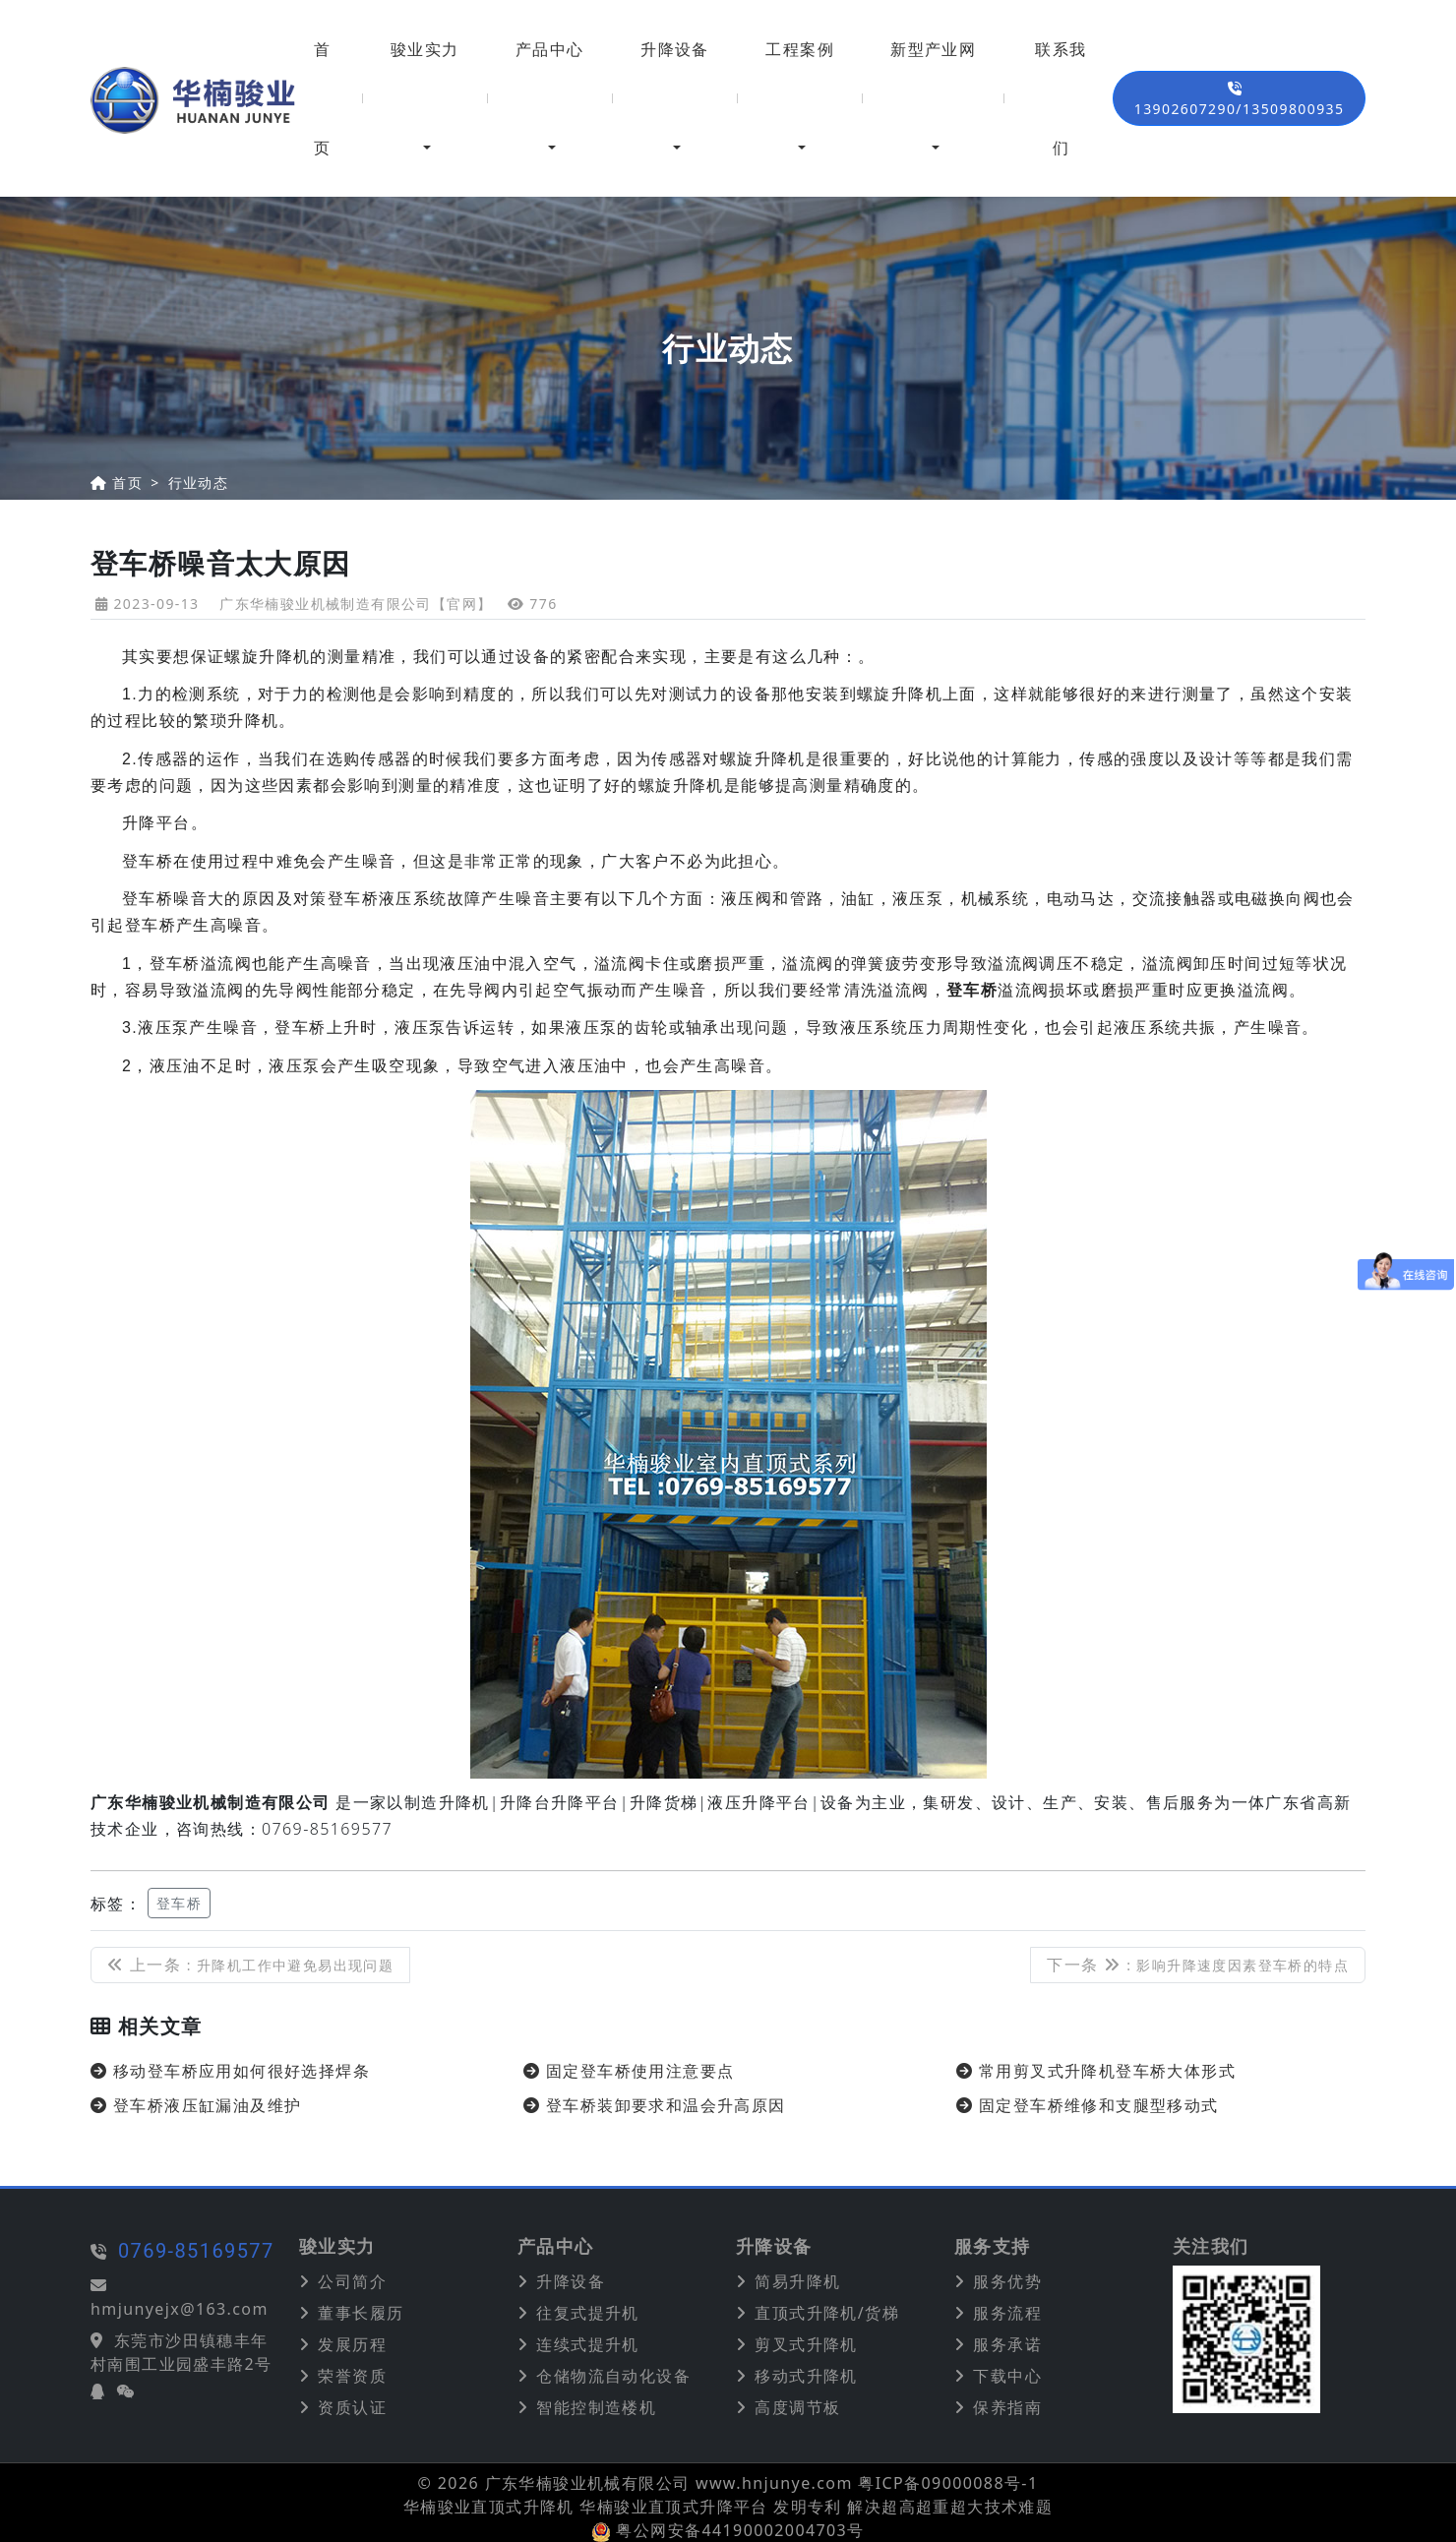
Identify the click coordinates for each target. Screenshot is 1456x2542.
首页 (322, 98)
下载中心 (1007, 2376)
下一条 (1198, 1964)
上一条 (250, 1964)
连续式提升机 (587, 2344)
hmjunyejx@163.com (100, 2309)
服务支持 (992, 2247)
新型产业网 (933, 49)
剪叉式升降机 (806, 2344)
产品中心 (550, 49)
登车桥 (179, 1903)
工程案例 (799, 49)
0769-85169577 (116, 2251)
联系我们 (1060, 98)
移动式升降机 (806, 2376)
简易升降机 (797, 2281)
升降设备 (674, 49)
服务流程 (1007, 2313)
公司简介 (352, 2281)
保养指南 (1007, 2407)
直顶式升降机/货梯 (827, 2313)
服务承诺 (1007, 2344)
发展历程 (352, 2344)
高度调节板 (797, 2407)
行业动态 (198, 482)
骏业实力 (425, 49)
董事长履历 (360, 2313)
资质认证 (352, 2407)
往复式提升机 (587, 2313)
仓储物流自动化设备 (613, 2376)
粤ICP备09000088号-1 (948, 2483)
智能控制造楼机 (596, 2407)
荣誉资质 (352, 2376)
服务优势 (1007, 2281)
